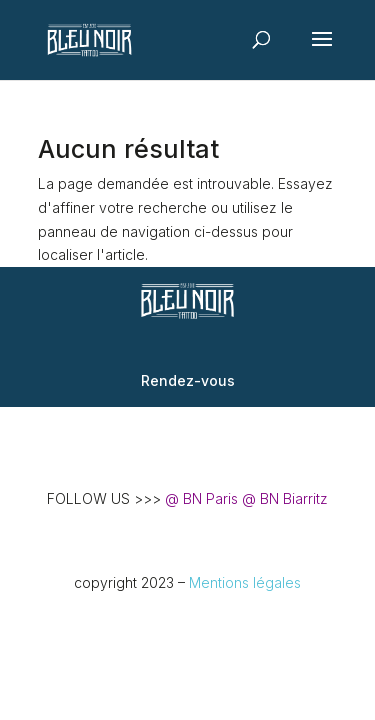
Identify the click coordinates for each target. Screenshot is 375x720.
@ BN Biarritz (285, 498)
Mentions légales (245, 582)
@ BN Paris (201, 498)
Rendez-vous (188, 380)
